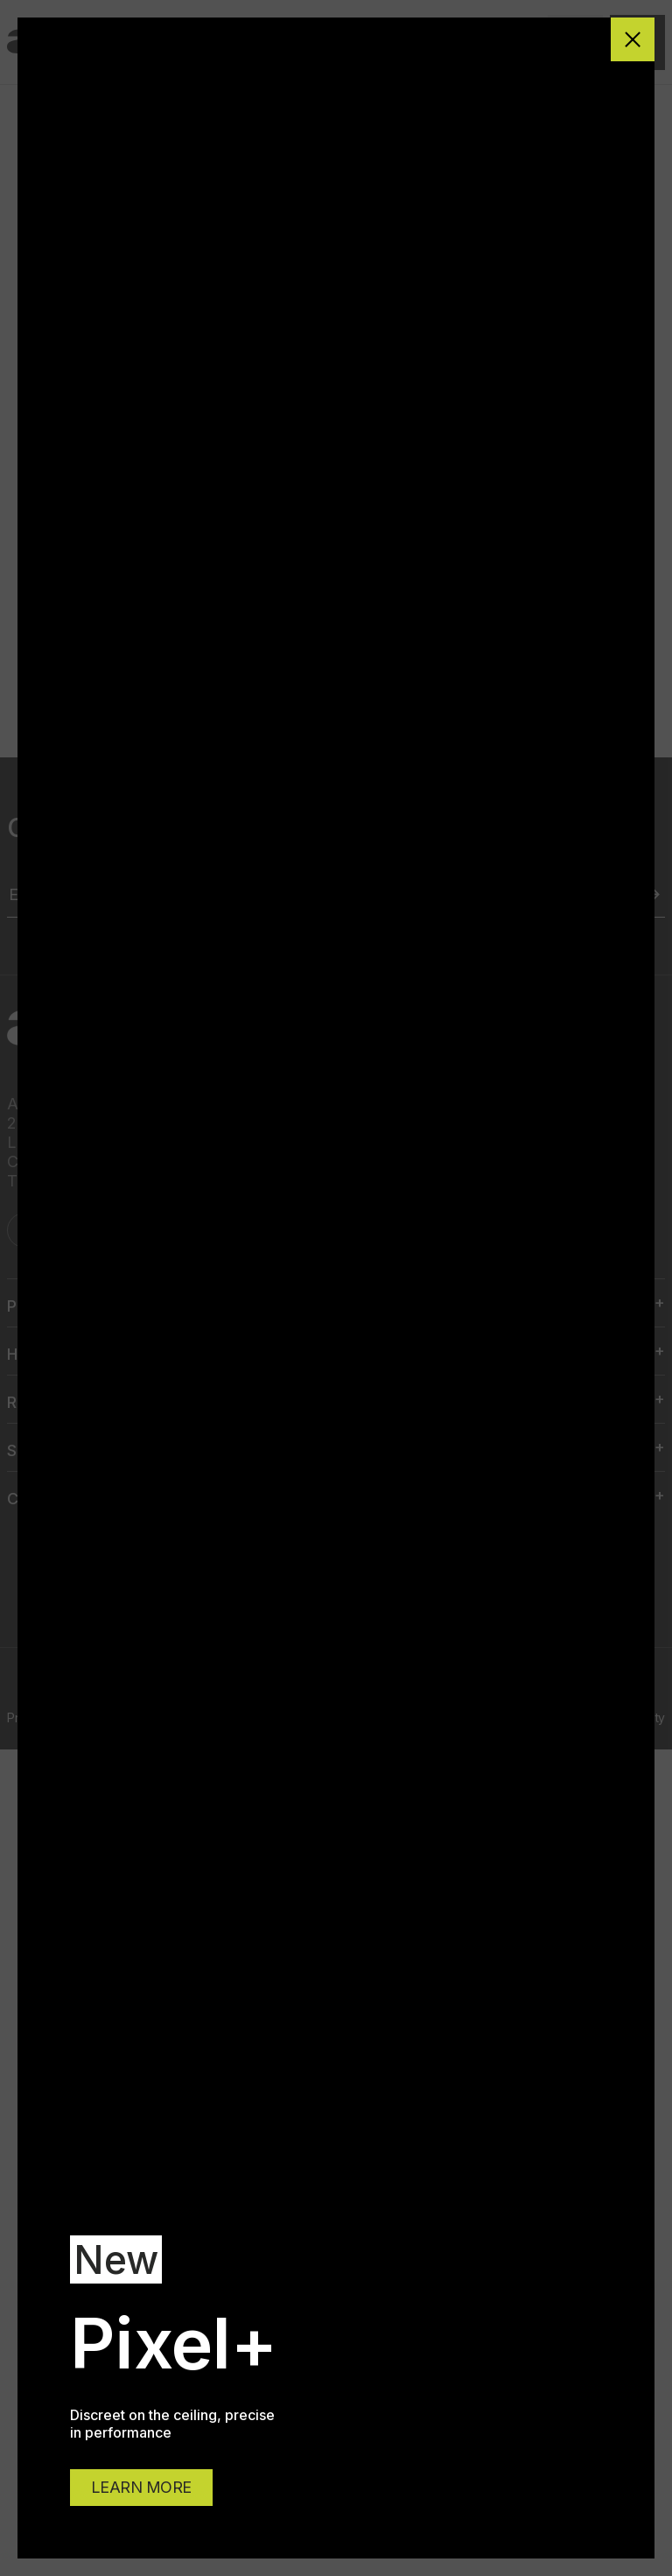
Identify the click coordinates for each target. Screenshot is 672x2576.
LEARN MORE (141, 2487)
